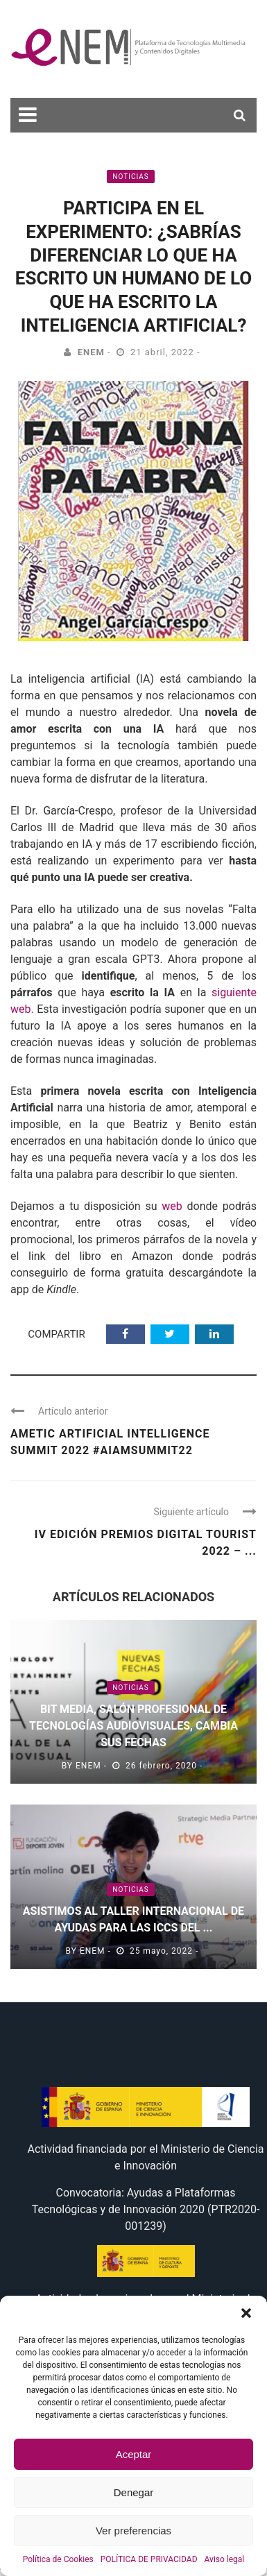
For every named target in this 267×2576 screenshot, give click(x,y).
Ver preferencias (133, 2530)
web (172, 1206)
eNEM (91, 352)
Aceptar (134, 2454)
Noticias (130, 176)
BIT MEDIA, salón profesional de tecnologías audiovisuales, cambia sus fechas (133, 1726)
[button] (246, 2313)
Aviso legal (225, 2559)
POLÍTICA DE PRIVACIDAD (149, 2559)
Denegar (134, 2492)
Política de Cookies (58, 2559)
